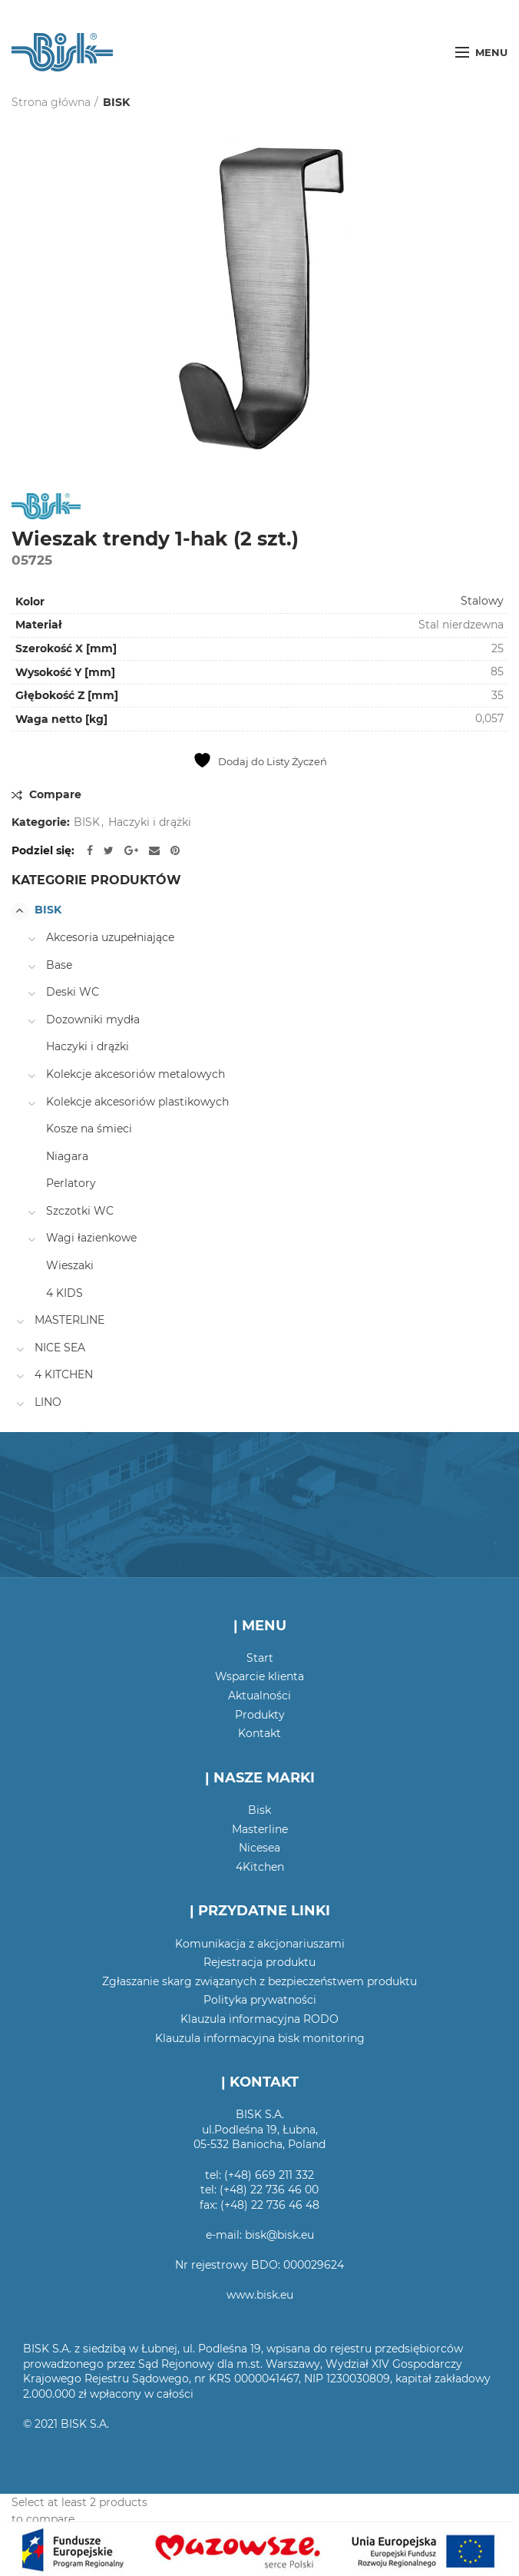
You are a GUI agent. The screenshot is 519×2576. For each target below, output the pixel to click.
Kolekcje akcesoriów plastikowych (137, 1102)
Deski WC (72, 992)
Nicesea (259, 1848)
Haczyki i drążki (149, 822)
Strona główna (51, 102)
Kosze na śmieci (89, 1128)
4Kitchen (260, 1867)
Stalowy (482, 601)
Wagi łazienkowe (91, 1238)
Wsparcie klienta (259, 1676)
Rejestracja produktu (259, 1962)
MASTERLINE (69, 1320)
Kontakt (259, 1733)
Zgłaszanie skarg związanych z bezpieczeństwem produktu (259, 1981)
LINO (48, 1402)
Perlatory (71, 1183)
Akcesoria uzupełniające (110, 937)
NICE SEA (60, 1347)
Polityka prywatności (259, 2000)
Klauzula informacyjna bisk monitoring (260, 2038)
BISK (116, 102)
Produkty (260, 1715)
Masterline (260, 1829)
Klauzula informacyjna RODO (259, 2019)
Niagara (67, 1156)
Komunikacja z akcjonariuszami (260, 1944)
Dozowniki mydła (93, 1019)
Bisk (259, 1810)
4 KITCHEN (64, 1374)
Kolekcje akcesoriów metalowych (135, 1074)
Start (259, 1658)
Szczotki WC (80, 1211)
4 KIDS (64, 1293)
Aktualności (259, 1695)
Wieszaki (70, 1265)
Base (59, 965)
